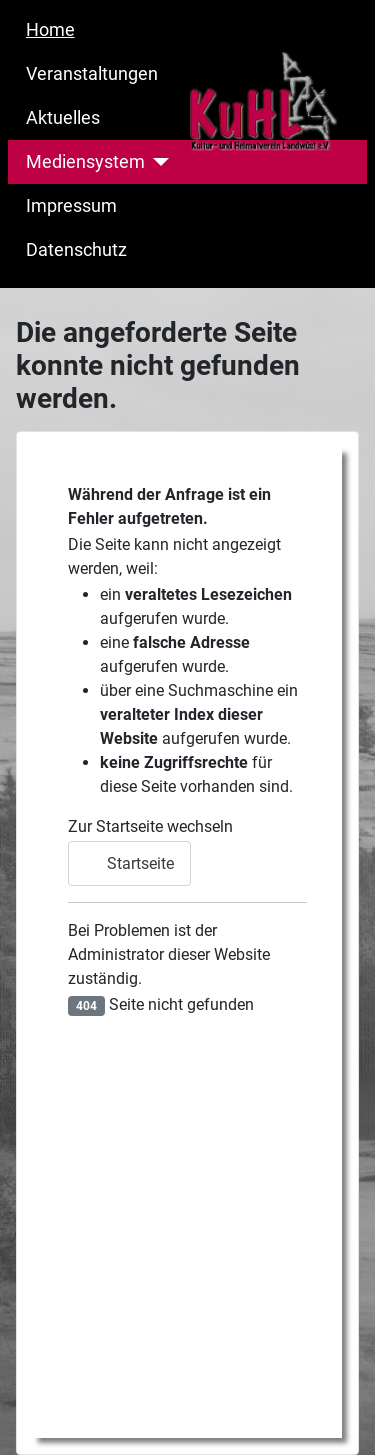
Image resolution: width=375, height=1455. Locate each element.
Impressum (71, 206)
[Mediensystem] (157, 162)
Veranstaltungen (92, 74)
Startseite (129, 863)
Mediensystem (85, 162)
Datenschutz (76, 250)
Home (50, 30)
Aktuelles (63, 118)
